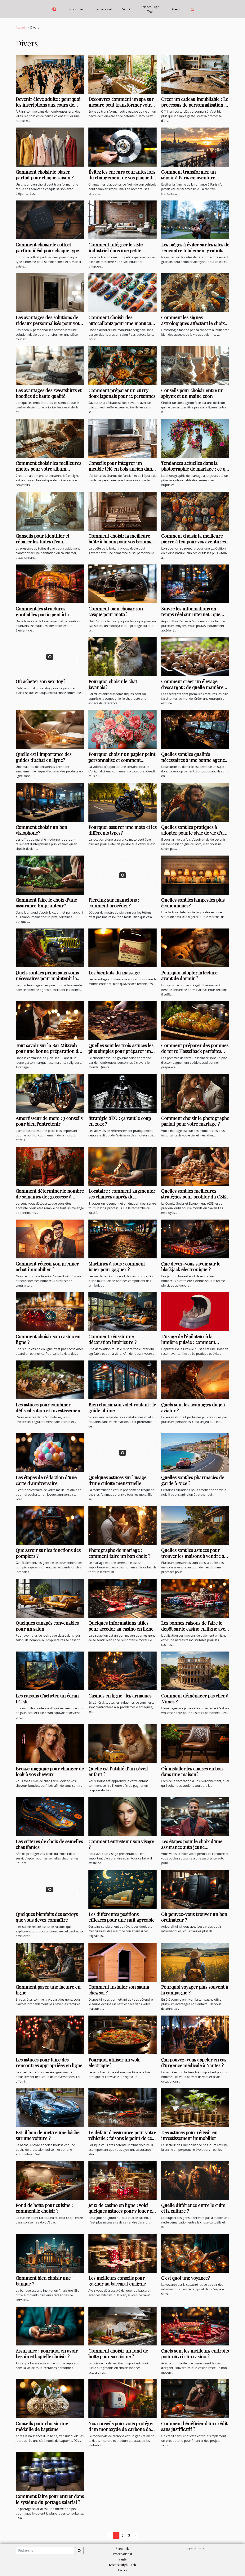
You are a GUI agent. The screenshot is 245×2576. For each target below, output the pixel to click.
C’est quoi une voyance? (185, 2278)
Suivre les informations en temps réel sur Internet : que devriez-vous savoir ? (190, 614)
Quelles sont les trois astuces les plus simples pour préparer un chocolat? (120, 1051)
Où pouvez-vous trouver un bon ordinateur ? (194, 1917)
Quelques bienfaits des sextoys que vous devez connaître (47, 1917)
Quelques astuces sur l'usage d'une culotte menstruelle (117, 1480)
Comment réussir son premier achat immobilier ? (47, 1266)
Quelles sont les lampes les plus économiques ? (193, 903)
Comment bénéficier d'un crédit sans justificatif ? (194, 2426)
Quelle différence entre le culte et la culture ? (193, 2208)
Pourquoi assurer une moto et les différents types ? (122, 830)
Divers (175, 9)
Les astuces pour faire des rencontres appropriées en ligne (49, 2062)
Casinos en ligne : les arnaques (119, 1696)
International (102, 9)
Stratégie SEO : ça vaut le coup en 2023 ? (119, 1121)
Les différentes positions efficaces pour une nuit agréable (121, 1917)
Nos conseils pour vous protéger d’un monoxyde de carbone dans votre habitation (122, 2429)
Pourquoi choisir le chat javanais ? (112, 684)
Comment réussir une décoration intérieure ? (112, 1339)
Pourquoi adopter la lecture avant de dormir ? (189, 975)
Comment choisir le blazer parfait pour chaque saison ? (45, 175)
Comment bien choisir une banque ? (43, 2281)
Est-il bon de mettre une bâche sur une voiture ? (47, 2135)
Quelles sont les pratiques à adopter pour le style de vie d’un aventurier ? (193, 833)
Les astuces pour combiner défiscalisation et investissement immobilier (49, 1410)
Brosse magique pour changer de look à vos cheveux (50, 1771)
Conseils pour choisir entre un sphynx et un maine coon (192, 393)
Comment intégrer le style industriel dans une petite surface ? (115, 250)
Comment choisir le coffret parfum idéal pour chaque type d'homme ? (47, 250)
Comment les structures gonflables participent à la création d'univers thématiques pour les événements (48, 617)
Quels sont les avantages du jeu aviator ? (193, 1407)
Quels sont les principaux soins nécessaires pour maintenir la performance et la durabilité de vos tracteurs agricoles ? (48, 981)
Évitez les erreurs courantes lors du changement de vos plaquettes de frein (122, 178)
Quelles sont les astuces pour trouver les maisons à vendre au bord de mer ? (194, 1556)
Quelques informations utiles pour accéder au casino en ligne (120, 1626)
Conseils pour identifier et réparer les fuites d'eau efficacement (42, 542)
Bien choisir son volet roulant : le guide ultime (122, 1407)
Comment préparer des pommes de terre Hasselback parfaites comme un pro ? (194, 1051)
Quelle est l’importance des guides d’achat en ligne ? (43, 757)
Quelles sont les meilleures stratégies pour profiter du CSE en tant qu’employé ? (193, 1197)
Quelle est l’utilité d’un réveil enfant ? (118, 1771)
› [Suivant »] (135, 2535)
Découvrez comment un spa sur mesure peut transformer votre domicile (121, 105)
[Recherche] (45, 2550)
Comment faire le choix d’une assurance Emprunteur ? (46, 903)
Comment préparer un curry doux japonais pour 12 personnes (121, 393)
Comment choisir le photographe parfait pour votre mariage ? (195, 1121)
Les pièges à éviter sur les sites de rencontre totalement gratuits (195, 247)
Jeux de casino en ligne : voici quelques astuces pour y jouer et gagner (121, 2211)
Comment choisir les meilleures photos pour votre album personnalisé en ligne (48, 469)
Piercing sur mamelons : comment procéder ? (113, 903)
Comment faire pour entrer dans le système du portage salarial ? (50, 2499)
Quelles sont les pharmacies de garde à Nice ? (192, 1480)
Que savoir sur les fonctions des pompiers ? (48, 1553)
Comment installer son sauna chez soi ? (118, 1990)
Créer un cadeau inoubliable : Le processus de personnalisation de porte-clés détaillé (195, 105)
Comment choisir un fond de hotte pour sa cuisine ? (118, 2353)
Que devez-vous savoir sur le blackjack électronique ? (190, 1266)
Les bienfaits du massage (114, 972)
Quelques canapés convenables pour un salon (47, 1626)
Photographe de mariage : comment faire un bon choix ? (119, 1553)
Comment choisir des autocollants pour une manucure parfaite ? (122, 323)
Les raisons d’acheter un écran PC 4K (47, 1698)
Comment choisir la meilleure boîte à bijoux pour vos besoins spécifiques (119, 542)
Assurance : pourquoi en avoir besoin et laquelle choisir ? (47, 2353)
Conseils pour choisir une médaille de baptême (42, 2426)
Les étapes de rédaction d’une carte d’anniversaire (46, 1480)
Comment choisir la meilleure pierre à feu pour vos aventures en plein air (193, 542)
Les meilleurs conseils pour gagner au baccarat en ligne (117, 2281)
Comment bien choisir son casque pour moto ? (115, 611)
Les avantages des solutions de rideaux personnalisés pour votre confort (50, 323)
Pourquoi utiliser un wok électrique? (113, 2062)
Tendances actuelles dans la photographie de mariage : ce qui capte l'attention (195, 469)
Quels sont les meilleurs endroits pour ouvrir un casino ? (195, 2353)
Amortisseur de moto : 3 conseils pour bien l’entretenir (49, 1121)
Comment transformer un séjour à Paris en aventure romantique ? (188, 178)
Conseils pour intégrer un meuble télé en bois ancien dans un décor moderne (121, 469)
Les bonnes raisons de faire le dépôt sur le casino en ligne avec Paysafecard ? (194, 1629)
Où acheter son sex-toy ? (40, 681)
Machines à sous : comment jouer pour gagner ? (116, 1266)
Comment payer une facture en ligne (48, 1990)
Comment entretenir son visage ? (121, 1844)
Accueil (20, 27)
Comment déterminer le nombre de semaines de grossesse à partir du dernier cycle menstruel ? (50, 1199)
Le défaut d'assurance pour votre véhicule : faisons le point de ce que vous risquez (122, 2138)
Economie (76, 9)
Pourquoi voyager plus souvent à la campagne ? (194, 1990)
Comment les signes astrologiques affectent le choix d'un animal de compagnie (193, 323)
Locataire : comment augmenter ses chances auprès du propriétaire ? (121, 1197)
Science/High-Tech (151, 9)
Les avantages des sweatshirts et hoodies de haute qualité (49, 393)
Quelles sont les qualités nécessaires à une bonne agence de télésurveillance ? (194, 760)
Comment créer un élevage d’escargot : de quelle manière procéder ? (192, 687)
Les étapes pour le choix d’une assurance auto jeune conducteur (191, 1847)
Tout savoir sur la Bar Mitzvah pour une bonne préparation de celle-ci (48, 1051)
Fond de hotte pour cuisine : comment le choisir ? (44, 2208)
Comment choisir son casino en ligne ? (48, 1339)
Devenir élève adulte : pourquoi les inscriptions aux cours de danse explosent (48, 105)
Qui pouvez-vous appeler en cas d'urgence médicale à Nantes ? (193, 2062)
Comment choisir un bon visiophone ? (41, 830)
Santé (126, 9)
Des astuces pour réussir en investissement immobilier (189, 2135)
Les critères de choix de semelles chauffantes (49, 1844)
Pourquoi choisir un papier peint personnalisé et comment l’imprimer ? (121, 760)
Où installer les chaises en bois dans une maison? (192, 1771)
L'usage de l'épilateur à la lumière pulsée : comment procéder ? (188, 1342)
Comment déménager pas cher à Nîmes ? (194, 1698)
